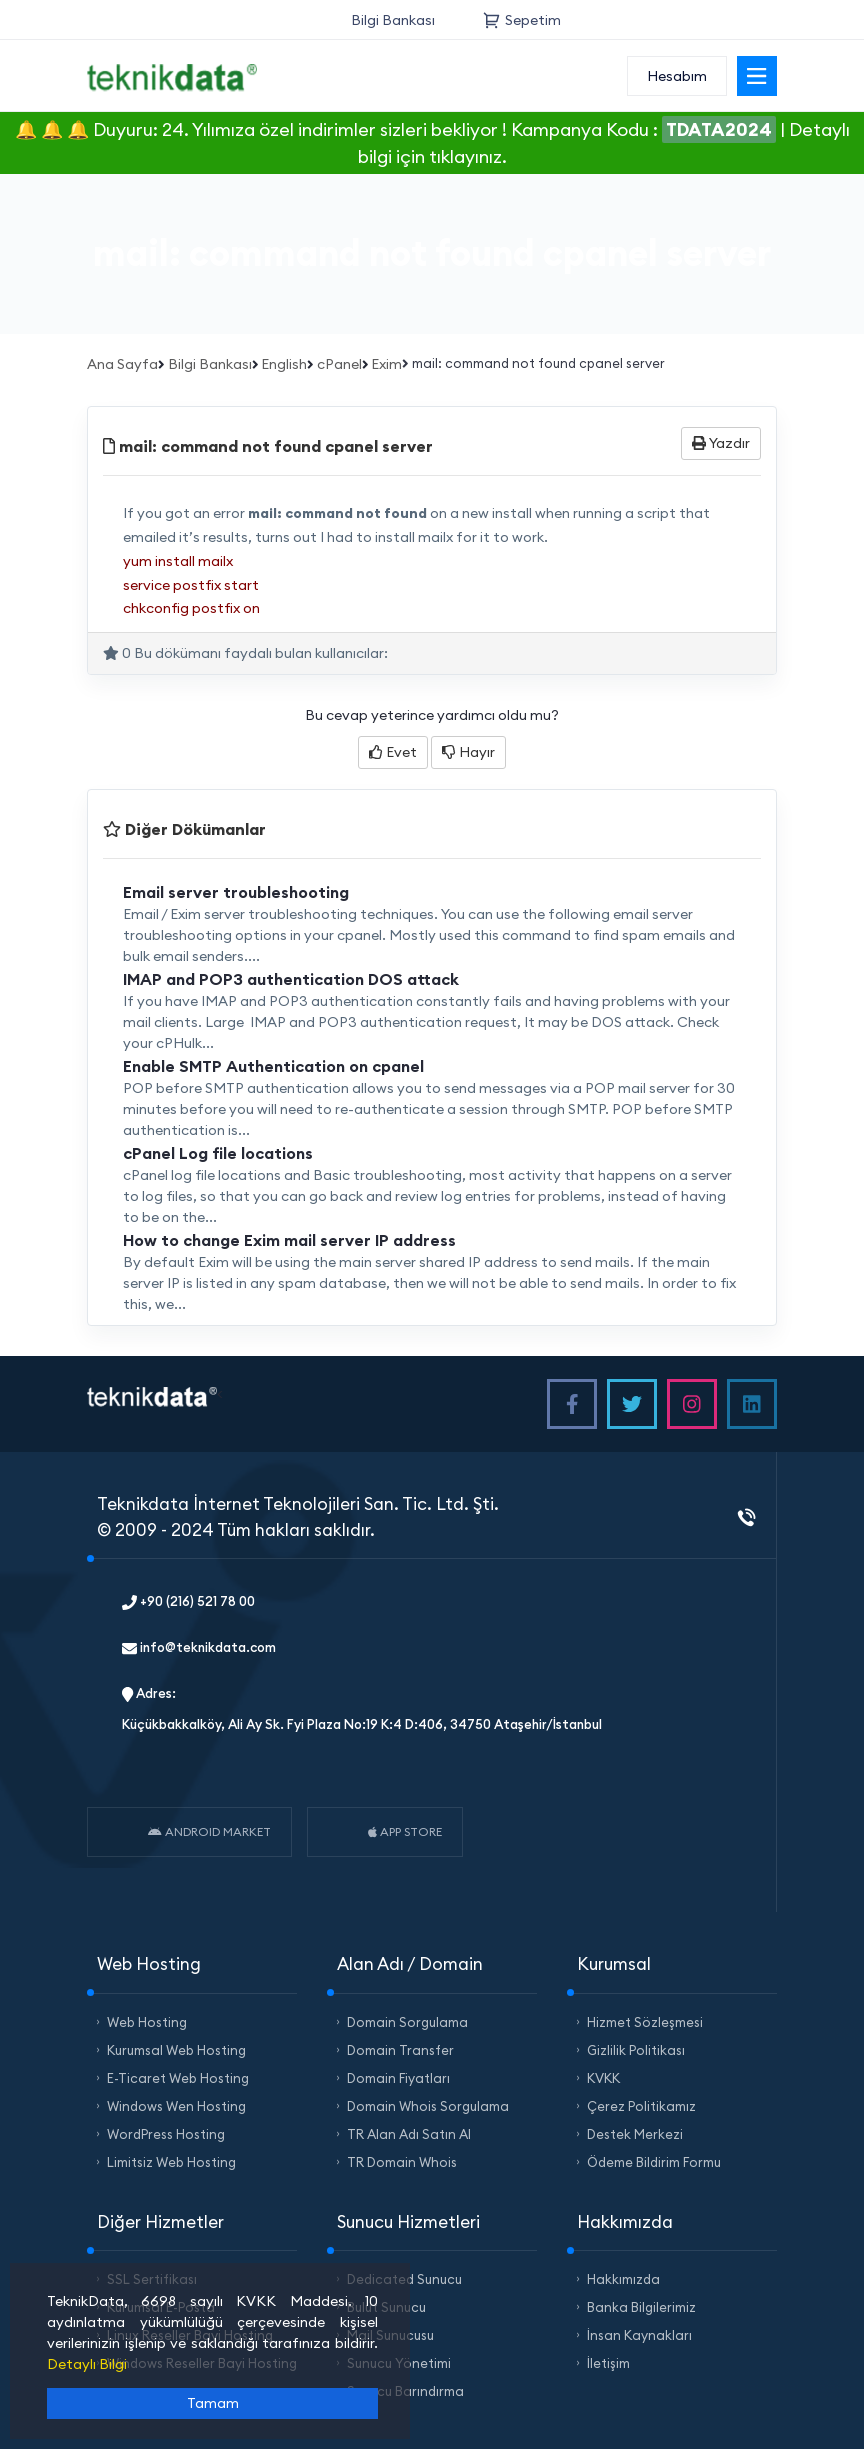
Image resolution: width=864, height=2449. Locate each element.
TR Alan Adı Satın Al (409, 2134)
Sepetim (522, 20)
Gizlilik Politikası (636, 2050)
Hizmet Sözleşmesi (645, 2022)
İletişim (608, 2363)
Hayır (468, 752)
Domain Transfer (400, 2050)
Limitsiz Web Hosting (171, 2162)
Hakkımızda (623, 2279)
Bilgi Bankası (393, 20)
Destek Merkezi (635, 2134)
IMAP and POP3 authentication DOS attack (291, 979)
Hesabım (677, 76)
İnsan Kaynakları (639, 2335)
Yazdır (721, 443)
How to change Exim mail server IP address (289, 1240)
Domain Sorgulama (407, 2022)
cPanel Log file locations (218, 1153)
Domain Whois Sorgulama (428, 2106)
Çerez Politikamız (641, 2106)
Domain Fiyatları (398, 2078)
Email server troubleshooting (236, 892)
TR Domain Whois (402, 2162)
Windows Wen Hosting (176, 2106)
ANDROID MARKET (209, 1831)
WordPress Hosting (166, 2134)
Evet (393, 752)
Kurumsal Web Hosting (176, 2050)
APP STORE (405, 1831)
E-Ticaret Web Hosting (178, 2078)
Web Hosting (147, 2022)
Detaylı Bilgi (87, 2364)
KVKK (603, 2078)
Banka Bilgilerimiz (641, 2307)
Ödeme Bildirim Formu (654, 2162)
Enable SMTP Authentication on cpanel (273, 1066)
